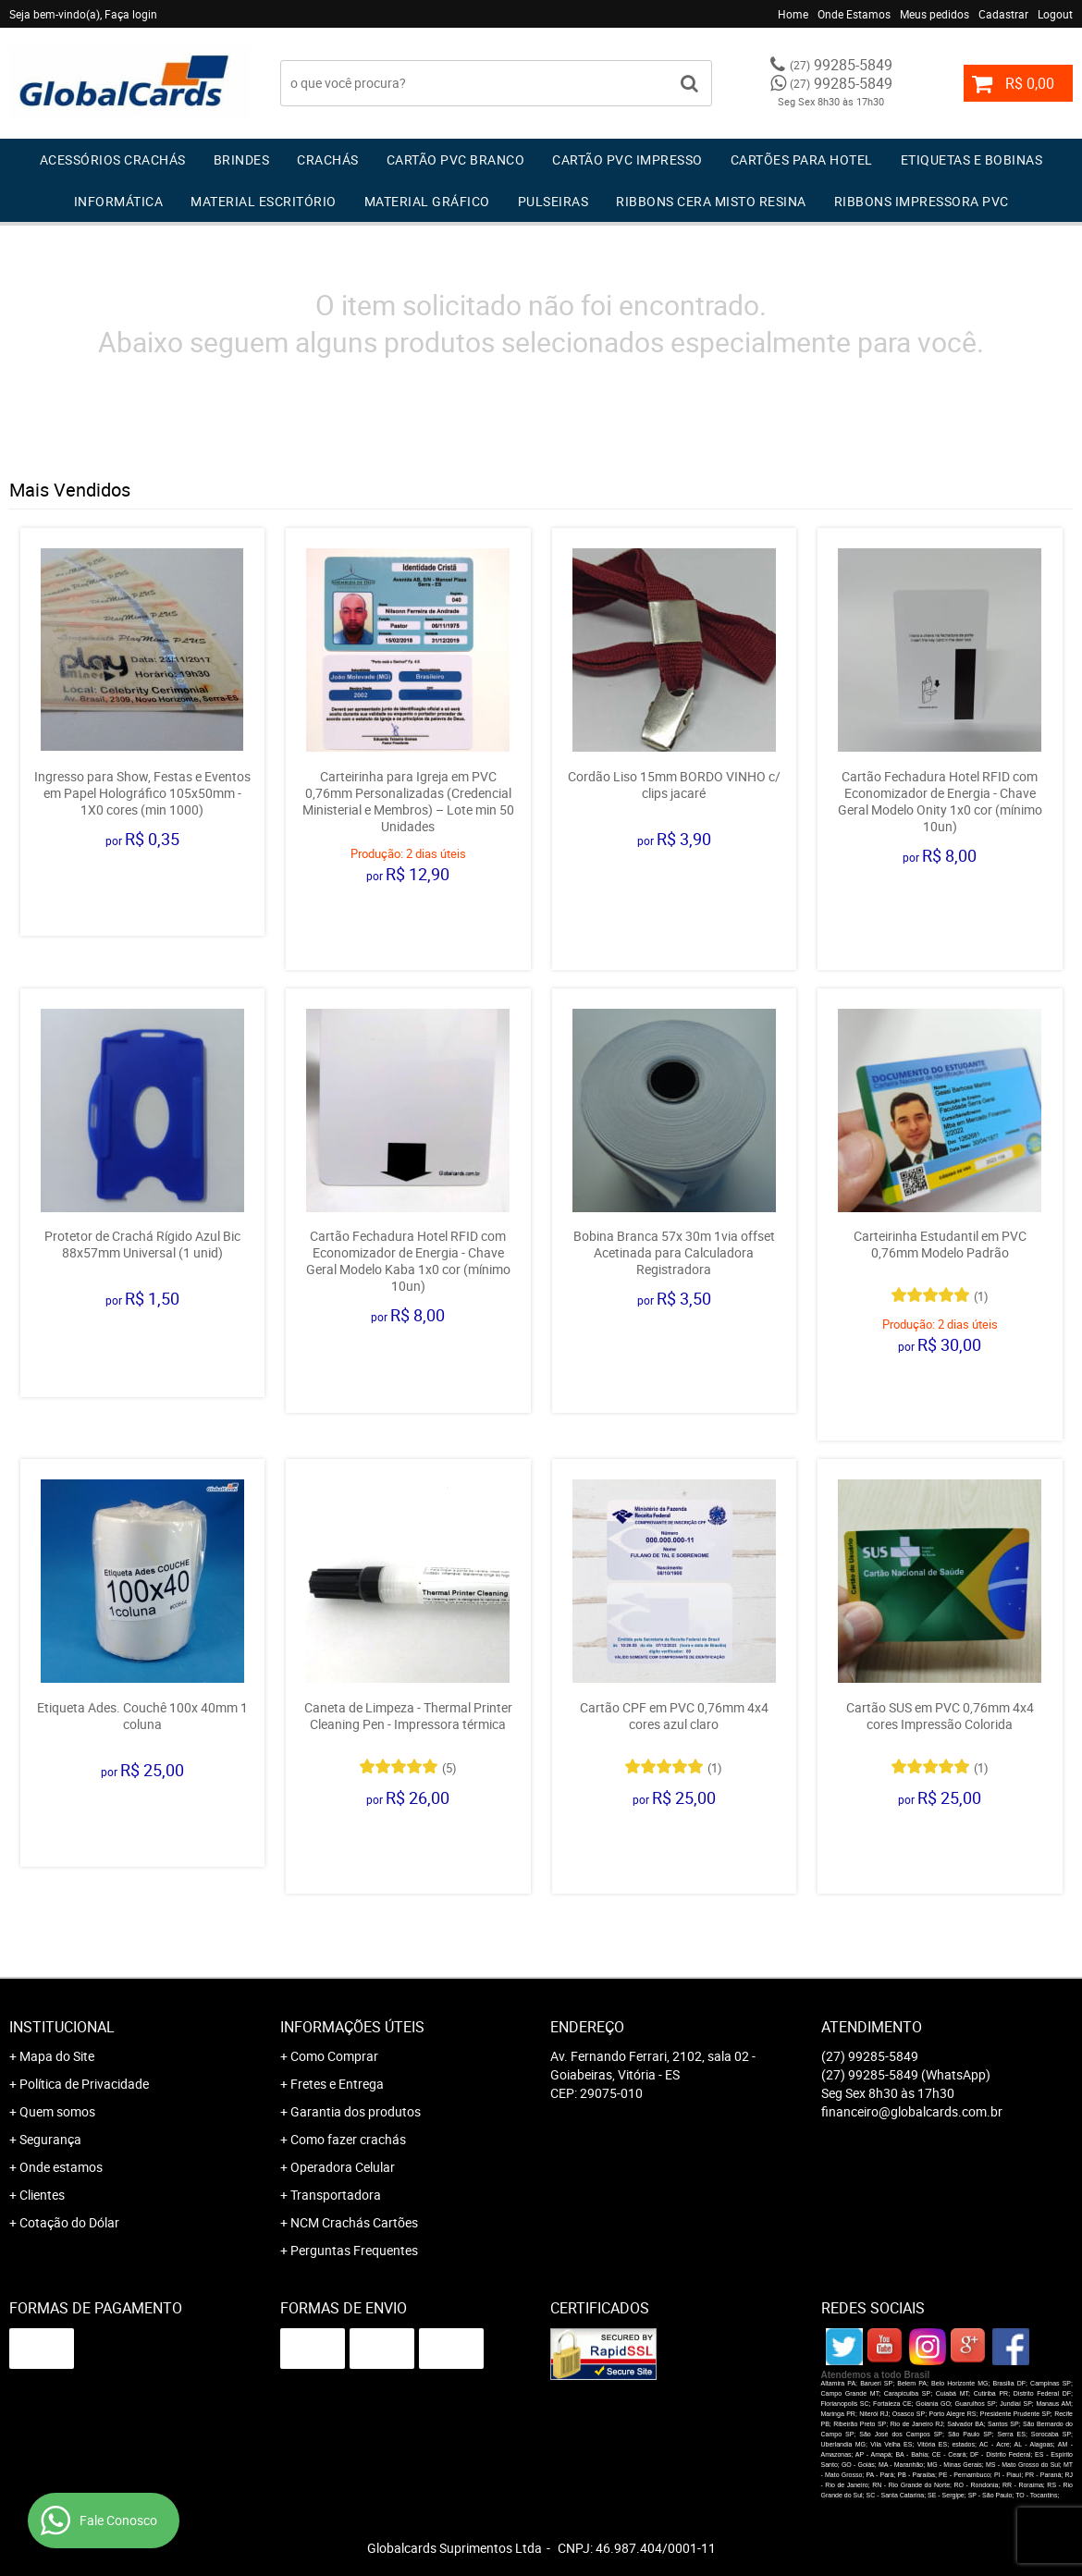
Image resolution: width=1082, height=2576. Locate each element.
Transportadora (335, 2194)
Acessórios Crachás (113, 159)
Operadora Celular (342, 2167)
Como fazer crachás (348, 2139)
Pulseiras (553, 201)
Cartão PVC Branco (456, 159)
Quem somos (57, 2111)
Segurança (50, 2139)
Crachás (328, 159)
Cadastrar (1003, 13)
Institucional (62, 2027)
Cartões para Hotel (802, 159)
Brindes (242, 159)
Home (793, 13)
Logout (1055, 13)
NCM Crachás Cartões (354, 2222)
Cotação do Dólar (69, 2222)
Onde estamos (61, 2167)
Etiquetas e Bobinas (972, 159)
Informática (119, 201)
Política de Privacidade (84, 2083)
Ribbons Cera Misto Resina (711, 201)
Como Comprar (334, 2056)
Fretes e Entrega (337, 2083)
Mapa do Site (56, 2056)
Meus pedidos (934, 13)
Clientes (42, 2194)
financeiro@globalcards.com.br (911, 2111)
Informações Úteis (352, 2027)
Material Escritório (264, 201)
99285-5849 (841, 65)
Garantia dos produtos (355, 2111)
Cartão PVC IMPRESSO (627, 159)
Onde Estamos (854, 13)
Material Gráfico (427, 201)
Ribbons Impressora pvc (921, 201)
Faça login (131, 13)
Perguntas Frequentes (354, 2250)
